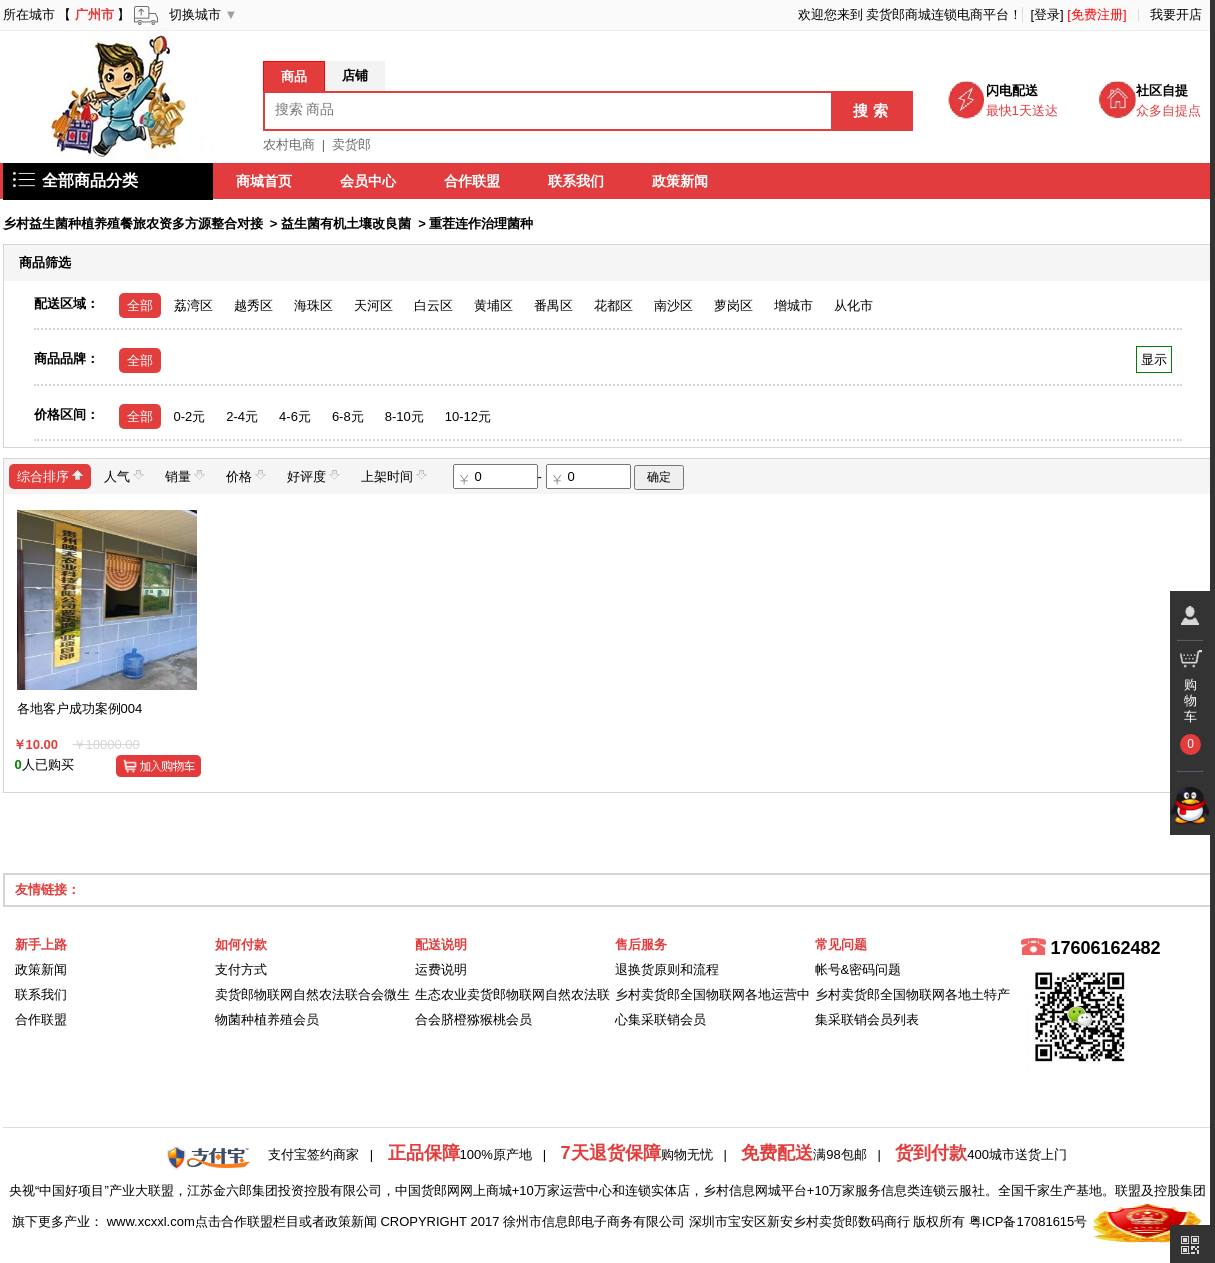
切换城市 (195, 14)
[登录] (1046, 14)
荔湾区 (193, 305)
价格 (246, 475)
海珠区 (313, 305)
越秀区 (253, 305)
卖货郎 (351, 144)
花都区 (613, 305)
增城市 (793, 305)
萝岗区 (733, 305)
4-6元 (295, 416)
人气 (124, 475)
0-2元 (190, 416)
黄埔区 (493, 305)
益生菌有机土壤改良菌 (346, 223)
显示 (1153, 359)
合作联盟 (473, 181)
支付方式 (241, 969)
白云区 (433, 305)
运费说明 (441, 969)
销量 (185, 475)
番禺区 (553, 305)
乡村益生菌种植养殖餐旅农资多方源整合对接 (133, 223)
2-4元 (242, 416)
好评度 (313, 475)
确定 (659, 477)
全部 (140, 305)
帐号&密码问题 (858, 969)
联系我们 (577, 181)
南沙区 (673, 305)
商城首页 (265, 181)
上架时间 (394, 475)
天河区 (373, 305)
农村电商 (289, 144)
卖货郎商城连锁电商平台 (937, 14)
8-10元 (404, 416)
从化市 (853, 305)
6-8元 (348, 416)
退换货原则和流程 (667, 969)
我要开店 (1176, 14)
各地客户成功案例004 (80, 708)
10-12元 (468, 416)
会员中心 (369, 181)
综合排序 (50, 475)
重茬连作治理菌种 (481, 223)
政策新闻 (681, 181)
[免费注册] (1096, 14)
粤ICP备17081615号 (1028, 1221)
